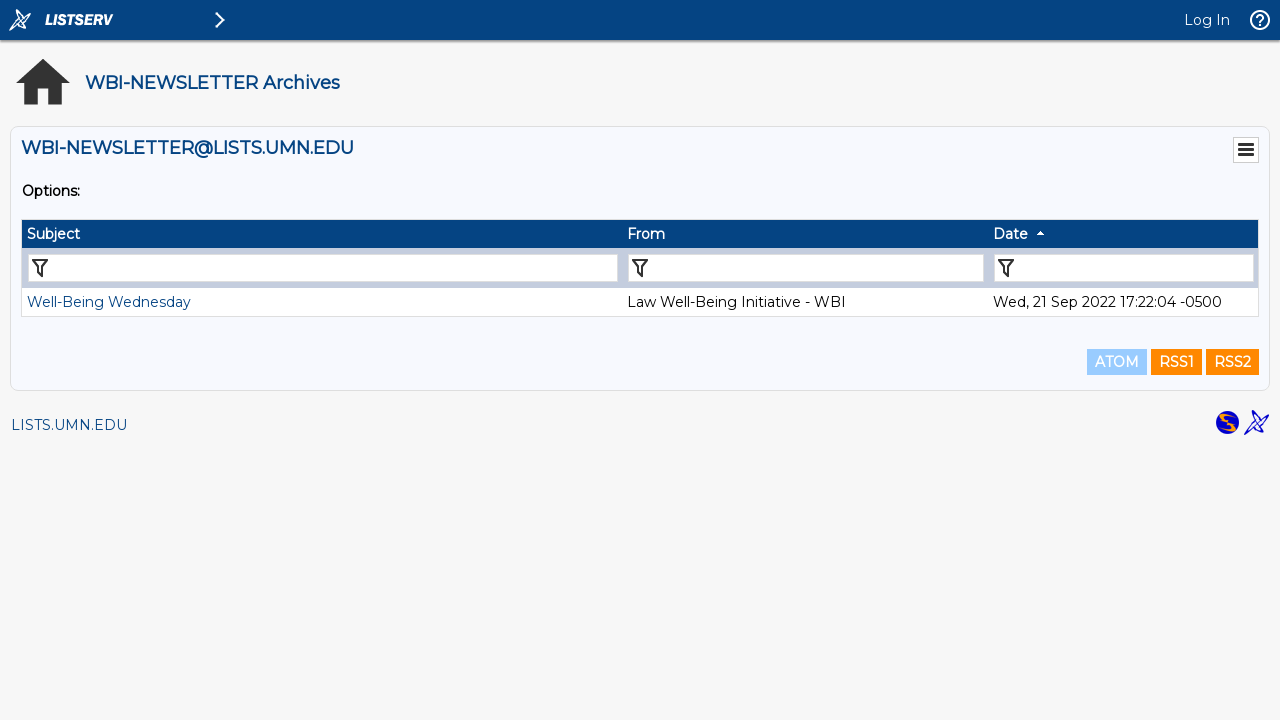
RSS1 (1176, 362)
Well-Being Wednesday (109, 302)
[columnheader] (322, 234)
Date (1010, 234)
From (646, 234)
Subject (53, 234)
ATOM (1117, 362)
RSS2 (1232, 362)
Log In (1207, 20)
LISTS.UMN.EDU (69, 425)
